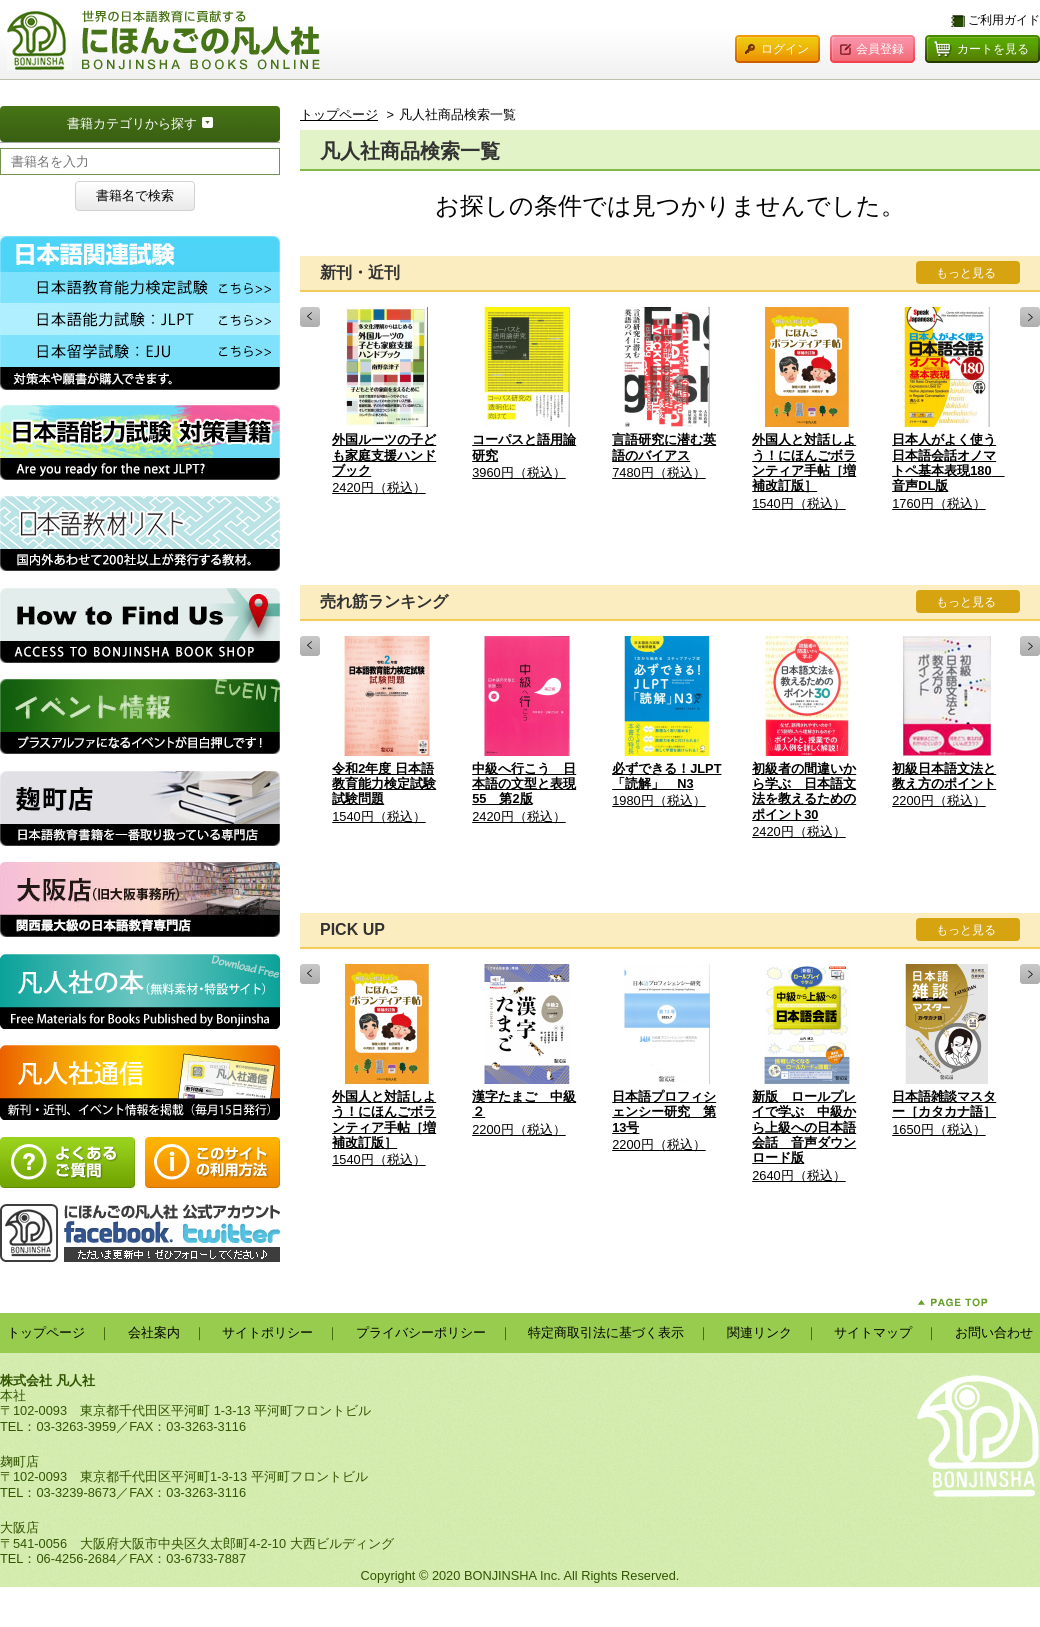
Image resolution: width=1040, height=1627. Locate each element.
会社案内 (154, 1332)
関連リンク (759, 1332)
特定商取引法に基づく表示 (606, 1332)
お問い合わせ (994, 1332)
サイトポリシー (267, 1332)
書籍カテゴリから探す (173, 122)
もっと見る (966, 273)
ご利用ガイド (1004, 20)
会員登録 (880, 49)
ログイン (785, 49)
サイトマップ (873, 1332)
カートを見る (993, 49)
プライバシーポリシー (421, 1332)
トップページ (339, 114)
